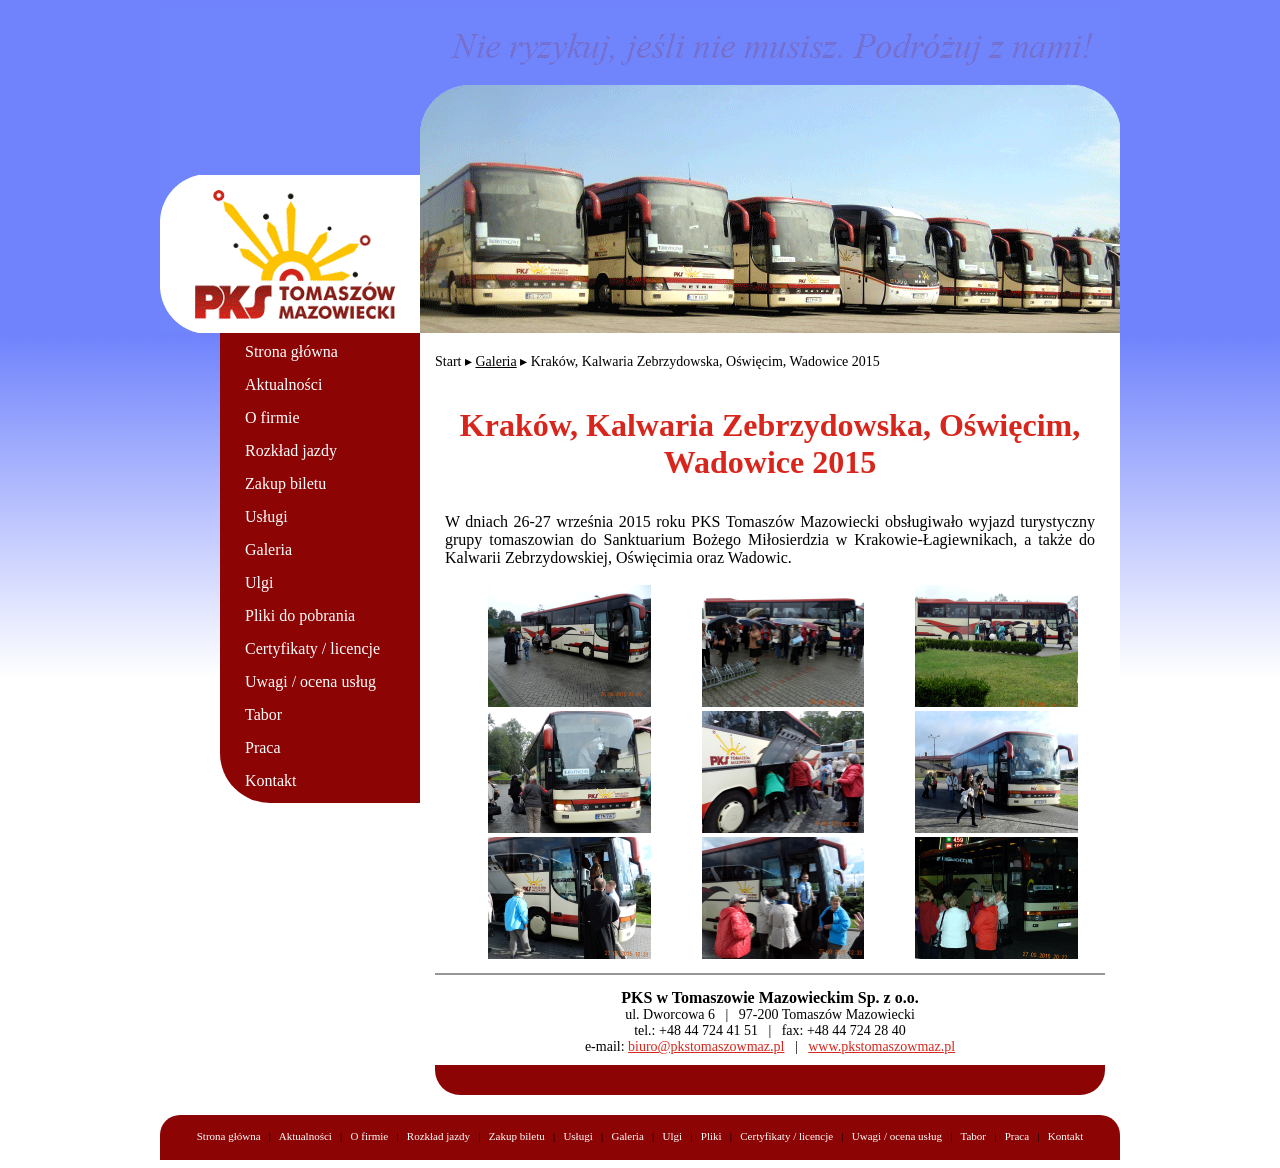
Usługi (266, 516)
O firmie (272, 417)
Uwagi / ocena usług (310, 681)
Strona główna (291, 351)
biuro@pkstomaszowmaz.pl (706, 1046)
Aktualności (283, 384)
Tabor (263, 714)
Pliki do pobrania (300, 615)
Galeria (268, 549)
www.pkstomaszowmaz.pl (881, 1046)
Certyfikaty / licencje (312, 648)
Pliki (711, 1136)
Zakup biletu (285, 483)
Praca (263, 747)
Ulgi (259, 582)
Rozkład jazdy (291, 450)
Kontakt (271, 780)
